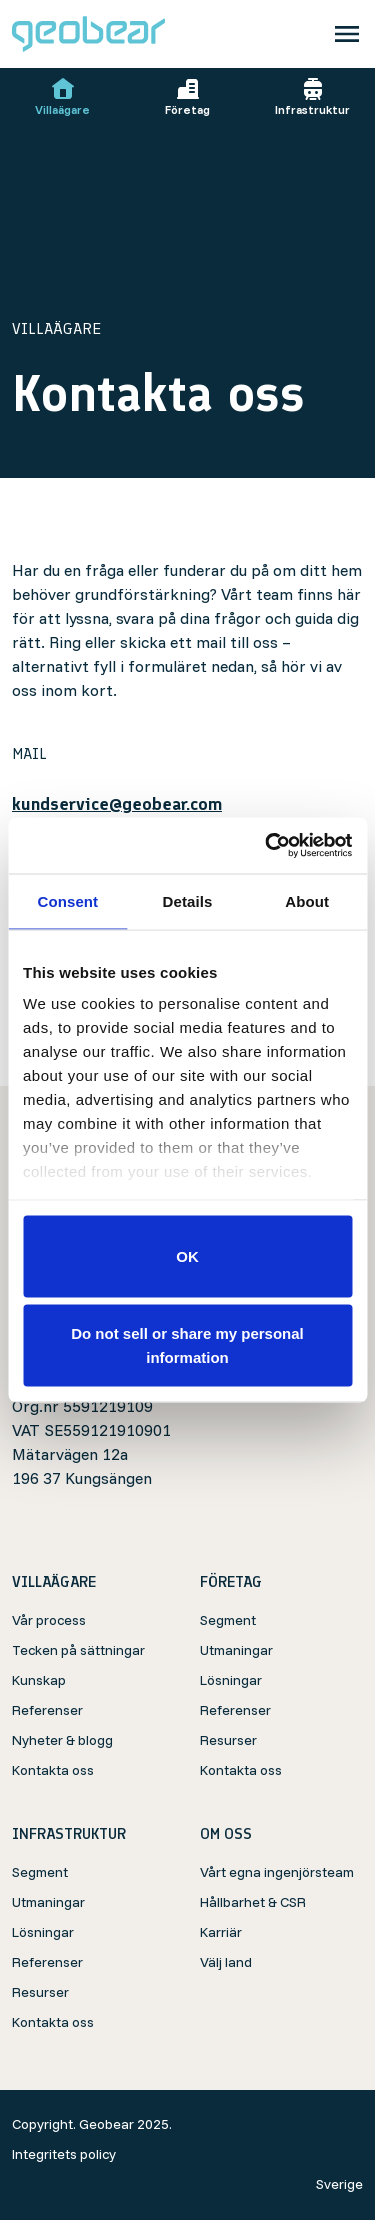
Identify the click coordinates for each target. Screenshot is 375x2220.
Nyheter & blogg (62, 1740)
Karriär (221, 1932)
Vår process (49, 1620)
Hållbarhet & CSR (253, 1902)
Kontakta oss (53, 1770)
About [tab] (307, 900)
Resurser (228, 1740)
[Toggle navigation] (347, 34)
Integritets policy (64, 2154)
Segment (228, 1620)
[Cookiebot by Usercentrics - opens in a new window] (267, 846)
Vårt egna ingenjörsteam (277, 1872)
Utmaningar (236, 1650)
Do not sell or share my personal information (187, 1345)
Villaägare (62, 97)
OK (187, 1255)
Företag (187, 97)
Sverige (339, 2184)
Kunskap (39, 1680)
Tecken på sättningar (78, 1650)
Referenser (47, 1710)
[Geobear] (88, 34)
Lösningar (231, 1680)
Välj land (226, 1962)
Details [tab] (188, 900)
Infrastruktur (312, 97)
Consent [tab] (67, 900)
